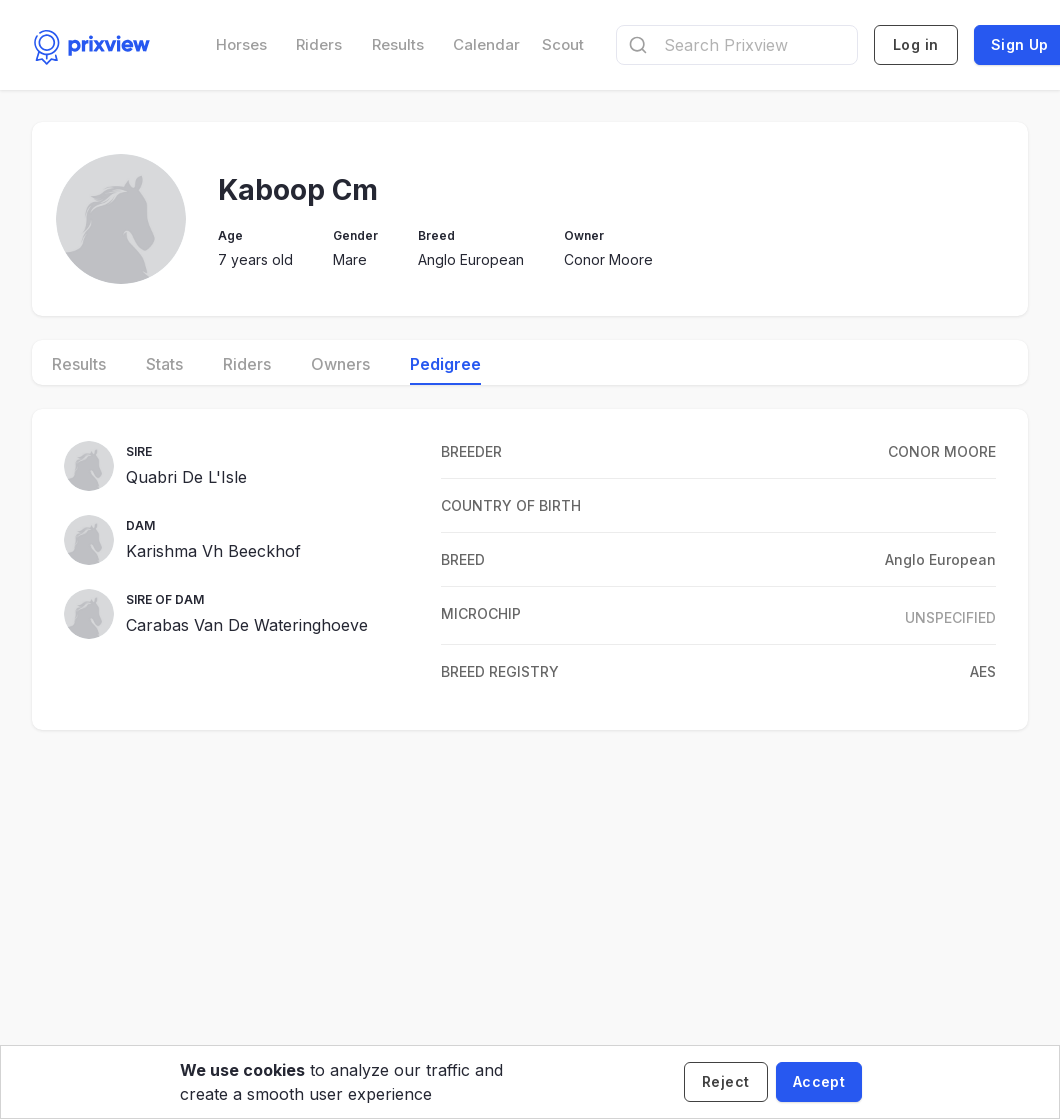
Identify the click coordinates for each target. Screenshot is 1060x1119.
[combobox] (736, 45)
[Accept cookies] (819, 1082)
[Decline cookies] (726, 1082)
